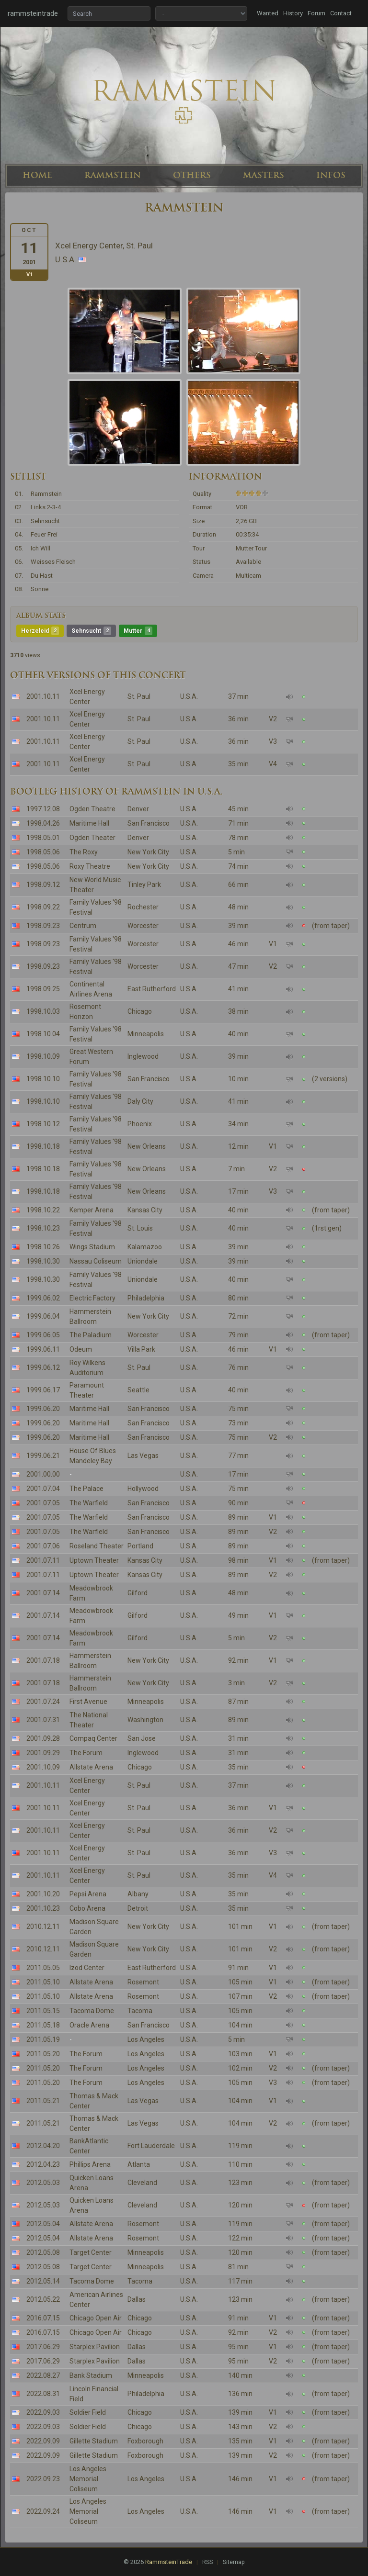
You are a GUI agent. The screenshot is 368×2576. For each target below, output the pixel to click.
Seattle (138, 1390)
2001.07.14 (43, 1593)
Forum (316, 13)
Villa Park (141, 1349)
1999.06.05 (43, 1335)
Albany (138, 1894)
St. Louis (140, 1228)
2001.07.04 (43, 1488)
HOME (37, 175)
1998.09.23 (43, 926)
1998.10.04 (43, 1034)
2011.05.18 (43, 2025)
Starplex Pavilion (94, 2347)
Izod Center (86, 1967)
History (293, 13)
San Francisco (148, 823)
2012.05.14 (43, 2281)
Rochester (143, 907)
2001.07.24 (43, 1701)
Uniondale (142, 1261)
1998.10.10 (43, 1079)
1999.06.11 (43, 1349)
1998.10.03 (43, 1011)
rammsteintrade (33, 13)
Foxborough (145, 2441)
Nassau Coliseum (95, 1261)
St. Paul (138, 696)
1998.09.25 (43, 989)
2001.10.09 (43, 1767)
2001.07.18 (43, 1660)
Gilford (137, 1593)
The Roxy (83, 852)
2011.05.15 (43, 2011)
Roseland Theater (96, 1546)
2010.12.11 (43, 1926)
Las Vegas (143, 1455)
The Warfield (88, 1503)
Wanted (267, 13)
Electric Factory (92, 1298)
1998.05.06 (43, 852)
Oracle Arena (89, 2025)
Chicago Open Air (95, 2318)
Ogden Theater (92, 837)
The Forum (86, 1753)
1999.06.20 (43, 1408)
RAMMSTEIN (112, 175)
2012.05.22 (43, 2299)
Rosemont (143, 1982)
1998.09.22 (43, 907)
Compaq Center (93, 1738)
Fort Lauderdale (151, 2146)
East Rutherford (151, 989)
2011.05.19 (43, 2039)
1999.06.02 (43, 1298)
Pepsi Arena (87, 1894)
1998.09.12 (43, 884)
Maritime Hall (89, 823)
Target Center (90, 2252)
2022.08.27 (43, 2375)
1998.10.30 (43, 1261)
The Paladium (90, 1335)
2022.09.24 (43, 2511)
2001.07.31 (43, 1720)
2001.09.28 (43, 1738)
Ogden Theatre (92, 809)
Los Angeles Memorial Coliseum (87, 2479)
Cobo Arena (87, 1908)
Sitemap (233, 2562)
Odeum (80, 1349)
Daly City (140, 1101)
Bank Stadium (90, 2375)
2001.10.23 (43, 1908)
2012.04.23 (43, 2164)
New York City (148, 852)
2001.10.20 (43, 1894)
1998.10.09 (43, 1056)
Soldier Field (87, 2412)
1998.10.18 (43, 1146)
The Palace (86, 1488)
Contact (341, 13)
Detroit (137, 1908)
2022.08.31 (43, 2393)
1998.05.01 (43, 837)
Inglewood (143, 1056)
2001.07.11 (43, 1560)
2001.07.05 (43, 1503)
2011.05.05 (43, 1967)
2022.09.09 (43, 2441)
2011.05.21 (43, 2101)
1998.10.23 (43, 1228)
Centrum (82, 926)
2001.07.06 (43, 1546)
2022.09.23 (43, 2479)
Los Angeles (145, 2039)
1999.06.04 (43, 1316)
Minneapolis (145, 1034)
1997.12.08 (43, 809)
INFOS (330, 175)
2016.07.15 (43, 2318)
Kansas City (144, 1210)
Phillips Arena (90, 2164)
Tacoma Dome (91, 2011)
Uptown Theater (94, 1560)
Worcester (143, 926)
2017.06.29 (43, 2347)
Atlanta (138, 2164)
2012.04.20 (43, 2146)
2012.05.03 (43, 2182)
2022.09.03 (43, 2412)
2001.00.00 (43, 1474)
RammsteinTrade (168, 2561)
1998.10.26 (43, 1247)
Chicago (139, 1011)
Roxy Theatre (89, 866)
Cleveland (142, 2182)
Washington (145, 1720)
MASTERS (263, 175)
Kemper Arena (91, 1210)
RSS (207, 2562)
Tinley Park (144, 884)
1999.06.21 (43, 1455)
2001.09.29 (43, 1753)
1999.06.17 (43, 1390)
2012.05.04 (43, 2224)
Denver (138, 809)
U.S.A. (189, 696)
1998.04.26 (43, 823)
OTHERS (192, 175)
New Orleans (146, 1146)
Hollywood (143, 1488)
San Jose (141, 1738)
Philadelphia (145, 1298)
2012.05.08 (43, 2252)
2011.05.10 (43, 1982)
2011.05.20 (43, 2054)
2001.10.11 (43, 696)
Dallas (136, 2299)
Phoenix (139, 1124)
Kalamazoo (144, 1247)
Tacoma (139, 2011)
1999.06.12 (43, 1367)
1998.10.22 (43, 1210)
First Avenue (88, 1701)
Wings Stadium (92, 1247)
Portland (140, 1546)
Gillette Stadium (93, 2441)
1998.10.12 (43, 1124)
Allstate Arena (91, 1767)
